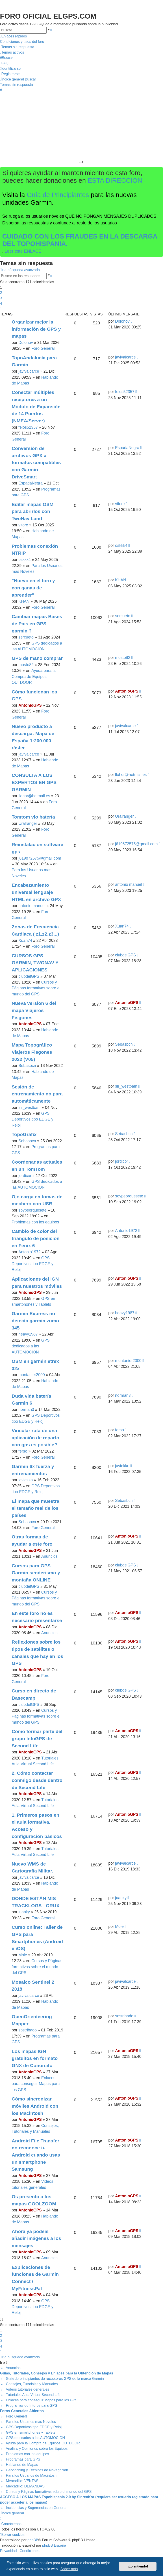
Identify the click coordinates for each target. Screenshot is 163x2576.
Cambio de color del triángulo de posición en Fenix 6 (35, 1238)
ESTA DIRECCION (115, 180)
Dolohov (25, 342)
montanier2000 (31, 1375)
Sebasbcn (27, 1065)
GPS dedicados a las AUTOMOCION (31, 1346)
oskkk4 (24, 559)
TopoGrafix (24, 1134)
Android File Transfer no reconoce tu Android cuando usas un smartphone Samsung (36, 2155)
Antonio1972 (29, 1252)
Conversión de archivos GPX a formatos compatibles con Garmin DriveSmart (36, 462)
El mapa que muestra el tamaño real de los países (35, 1508)
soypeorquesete (32, 1210)
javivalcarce (28, 371)
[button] (0, 309)
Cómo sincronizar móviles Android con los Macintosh (35, 2106)
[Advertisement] (81, 126)
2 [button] (1, 293)
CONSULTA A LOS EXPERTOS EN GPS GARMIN (34, 782)
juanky (24, 1912)
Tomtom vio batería (33, 816)
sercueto (25, 637)
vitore (23, 525)
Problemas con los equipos (35, 1222)
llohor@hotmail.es (34, 796)
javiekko (25, 1480)
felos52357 (28, 427)
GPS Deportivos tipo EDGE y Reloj (32, 1119)
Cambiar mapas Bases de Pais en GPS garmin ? (37, 623)
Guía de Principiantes (58, 194)
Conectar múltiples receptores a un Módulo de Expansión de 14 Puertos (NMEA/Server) (36, 406)
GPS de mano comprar (37, 658)
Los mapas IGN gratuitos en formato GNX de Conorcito (35, 2058)
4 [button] (1, 303)
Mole (22, 1955)
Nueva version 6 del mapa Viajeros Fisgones (34, 1010)
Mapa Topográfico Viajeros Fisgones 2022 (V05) (32, 1052)
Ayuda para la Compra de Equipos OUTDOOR (34, 676)
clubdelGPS (28, 976)
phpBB (33, 2540)
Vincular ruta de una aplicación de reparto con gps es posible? (35, 1437)
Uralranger (27, 823)
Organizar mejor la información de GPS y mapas (36, 329)
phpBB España (54, 2545)
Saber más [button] (69, 2569)
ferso (22, 1451)
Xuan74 (25, 940)
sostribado (27, 2030)
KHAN (23, 601)
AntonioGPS (30, 705)
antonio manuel (31, 906)
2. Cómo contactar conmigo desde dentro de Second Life (37, 1780)
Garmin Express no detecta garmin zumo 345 (35, 1320)
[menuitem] (22, 41)
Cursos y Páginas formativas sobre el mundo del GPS (36, 988)
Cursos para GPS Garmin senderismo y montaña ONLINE (36, 1572)
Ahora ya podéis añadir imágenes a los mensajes (36, 2238)
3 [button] (1, 298)
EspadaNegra (30, 483)
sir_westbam (29, 1107)
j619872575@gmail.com (39, 858)
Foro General (43, 348)
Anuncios (49, 1556)
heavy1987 (28, 1334)
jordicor (24, 1175)
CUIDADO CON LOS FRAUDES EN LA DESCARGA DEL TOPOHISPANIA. (79, 240)
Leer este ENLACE (23, 251)
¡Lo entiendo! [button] (138, 2566)
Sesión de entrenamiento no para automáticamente (37, 1093)
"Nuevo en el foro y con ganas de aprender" (33, 587)
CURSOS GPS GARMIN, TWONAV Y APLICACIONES (35, 962)
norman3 (26, 1409)
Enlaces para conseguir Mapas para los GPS (36, 2084)
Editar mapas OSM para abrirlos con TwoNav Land (33, 511)
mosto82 (25, 664)
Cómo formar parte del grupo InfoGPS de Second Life (37, 1738)
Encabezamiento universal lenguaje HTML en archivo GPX (36, 892)
